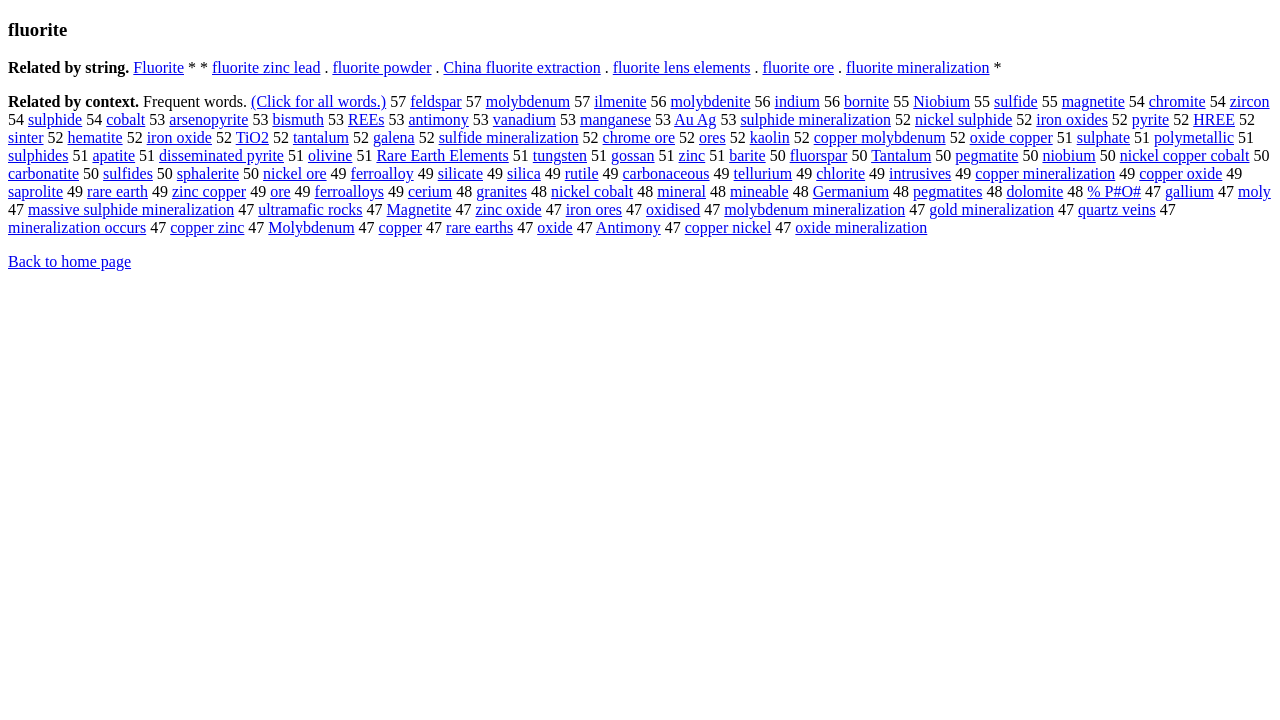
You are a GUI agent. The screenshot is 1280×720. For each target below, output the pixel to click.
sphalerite (208, 173)
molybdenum (528, 101)
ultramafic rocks (310, 209)
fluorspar (819, 155)
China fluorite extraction (521, 67)
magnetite (1093, 101)
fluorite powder (381, 67)
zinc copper (209, 191)
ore (280, 191)
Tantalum (901, 155)
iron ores (594, 209)
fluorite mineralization (918, 67)
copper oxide (1180, 173)
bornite (866, 101)
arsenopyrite (208, 119)
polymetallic (1194, 137)
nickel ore (295, 173)
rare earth (117, 191)
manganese (615, 119)
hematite (95, 137)
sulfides (128, 173)
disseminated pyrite (221, 155)
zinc (692, 155)
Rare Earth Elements (442, 155)
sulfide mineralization (509, 137)
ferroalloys (349, 191)
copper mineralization (1045, 173)
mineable (759, 191)
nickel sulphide (963, 119)
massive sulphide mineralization (131, 209)
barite (747, 155)
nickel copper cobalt (1185, 155)
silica (524, 173)
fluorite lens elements (682, 67)
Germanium (851, 191)
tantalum (321, 137)
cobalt (125, 119)
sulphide (55, 119)
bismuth (298, 119)
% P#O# (1114, 191)
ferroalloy (382, 173)
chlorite (840, 173)
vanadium (524, 119)
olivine (330, 155)
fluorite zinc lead (266, 67)
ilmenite (620, 101)
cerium (430, 191)
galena (394, 137)
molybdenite (711, 101)
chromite (1177, 101)
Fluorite (158, 67)
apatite (113, 155)
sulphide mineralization (815, 119)
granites (501, 191)
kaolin (770, 137)
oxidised (673, 209)
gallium (1189, 191)
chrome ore (639, 137)
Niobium (941, 101)
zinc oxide (508, 209)
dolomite (1034, 191)
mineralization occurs (77, 227)
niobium (1068, 155)
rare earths (479, 227)
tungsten (560, 155)
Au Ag (695, 119)
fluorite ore (798, 67)
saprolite (35, 191)
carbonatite (43, 173)
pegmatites (947, 191)
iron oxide (179, 137)
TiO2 (252, 137)
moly (1254, 191)
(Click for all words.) (318, 101)
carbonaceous (666, 173)
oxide (555, 227)
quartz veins (1117, 209)
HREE (1214, 119)
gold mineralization (991, 209)
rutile (582, 173)
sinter (26, 137)
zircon (1250, 101)
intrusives (920, 173)
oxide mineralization (861, 227)
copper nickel (728, 227)
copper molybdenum (880, 137)
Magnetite (419, 209)
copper (401, 227)
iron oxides (1072, 119)
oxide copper (1011, 137)
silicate (460, 173)
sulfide (1016, 101)
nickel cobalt (592, 191)
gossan (633, 155)
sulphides (38, 155)
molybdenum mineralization (814, 209)
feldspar (436, 101)
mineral (681, 191)
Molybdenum (311, 227)
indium (797, 101)
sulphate (1103, 137)
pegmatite (986, 155)
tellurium (763, 173)
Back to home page (69, 261)
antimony (438, 119)
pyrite (1150, 119)
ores (712, 137)
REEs (366, 119)
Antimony (628, 227)
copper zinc (207, 227)
